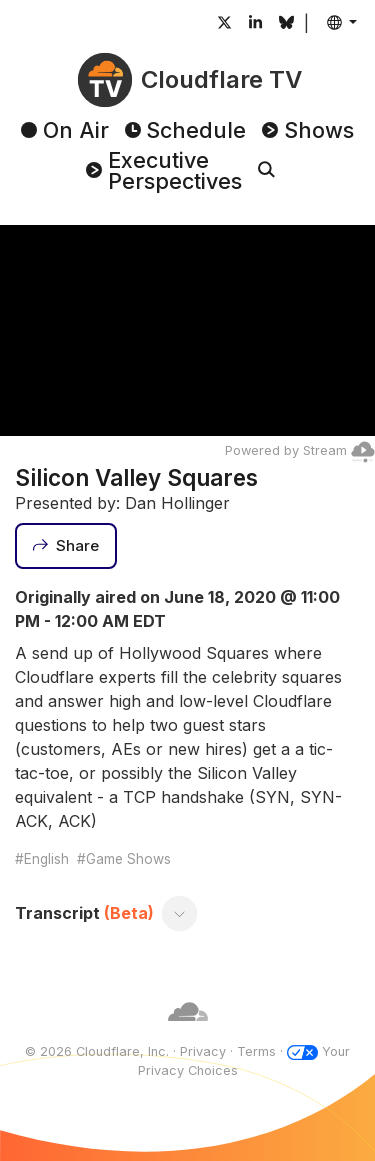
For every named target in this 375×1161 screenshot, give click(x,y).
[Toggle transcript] (180, 913)
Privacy (203, 1051)
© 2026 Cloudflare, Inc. (97, 1051)
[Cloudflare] (188, 1032)
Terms (256, 1051)
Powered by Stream (300, 450)
